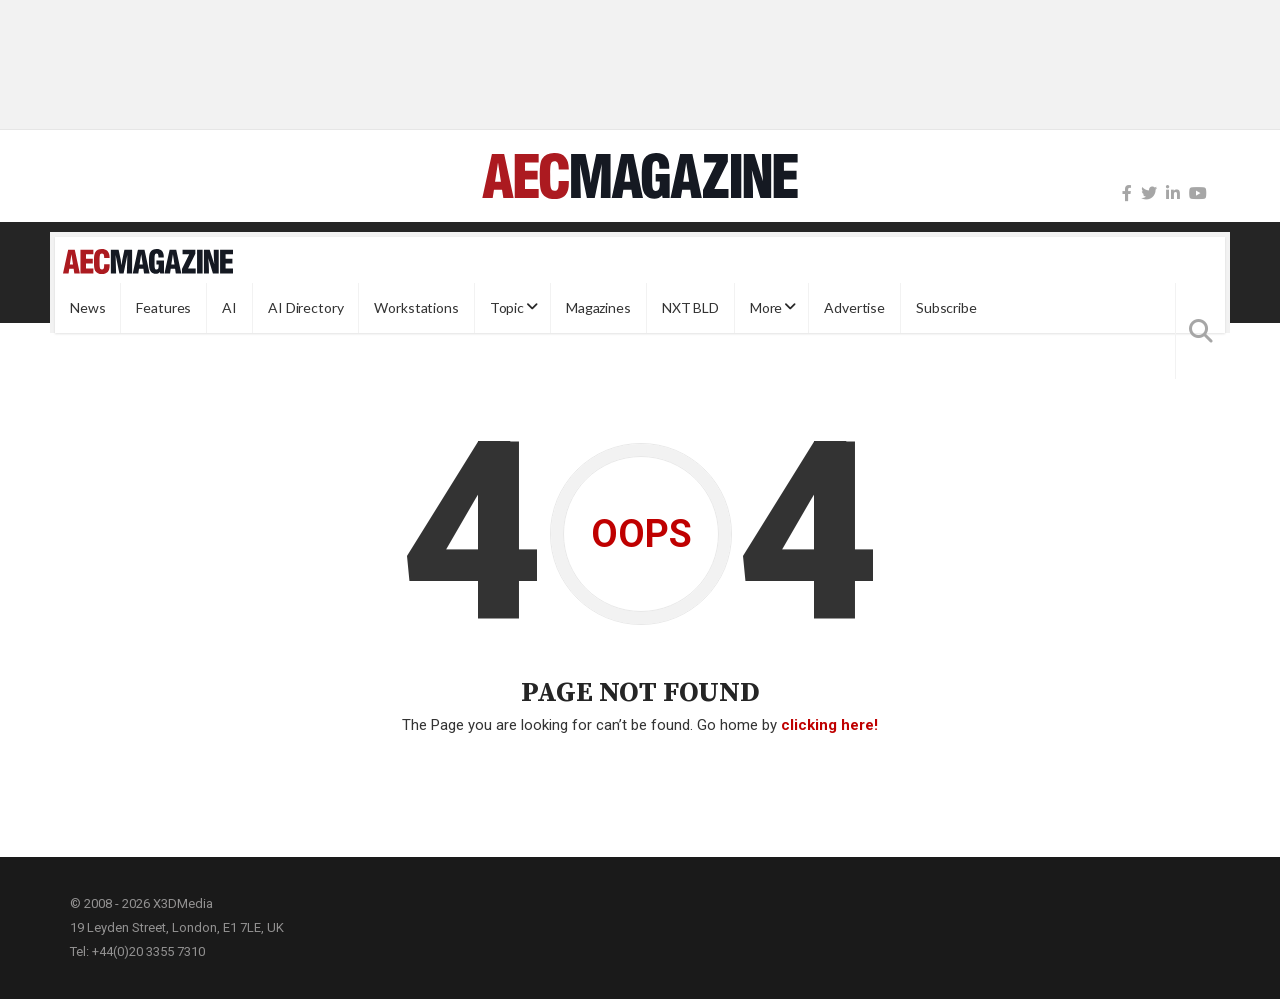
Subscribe (946, 307)
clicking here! (829, 725)
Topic (507, 307)
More (766, 307)
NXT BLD (690, 307)
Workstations (416, 307)
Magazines (598, 307)
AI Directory (305, 307)
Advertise (854, 307)
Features (163, 307)
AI (229, 307)
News (87, 307)
